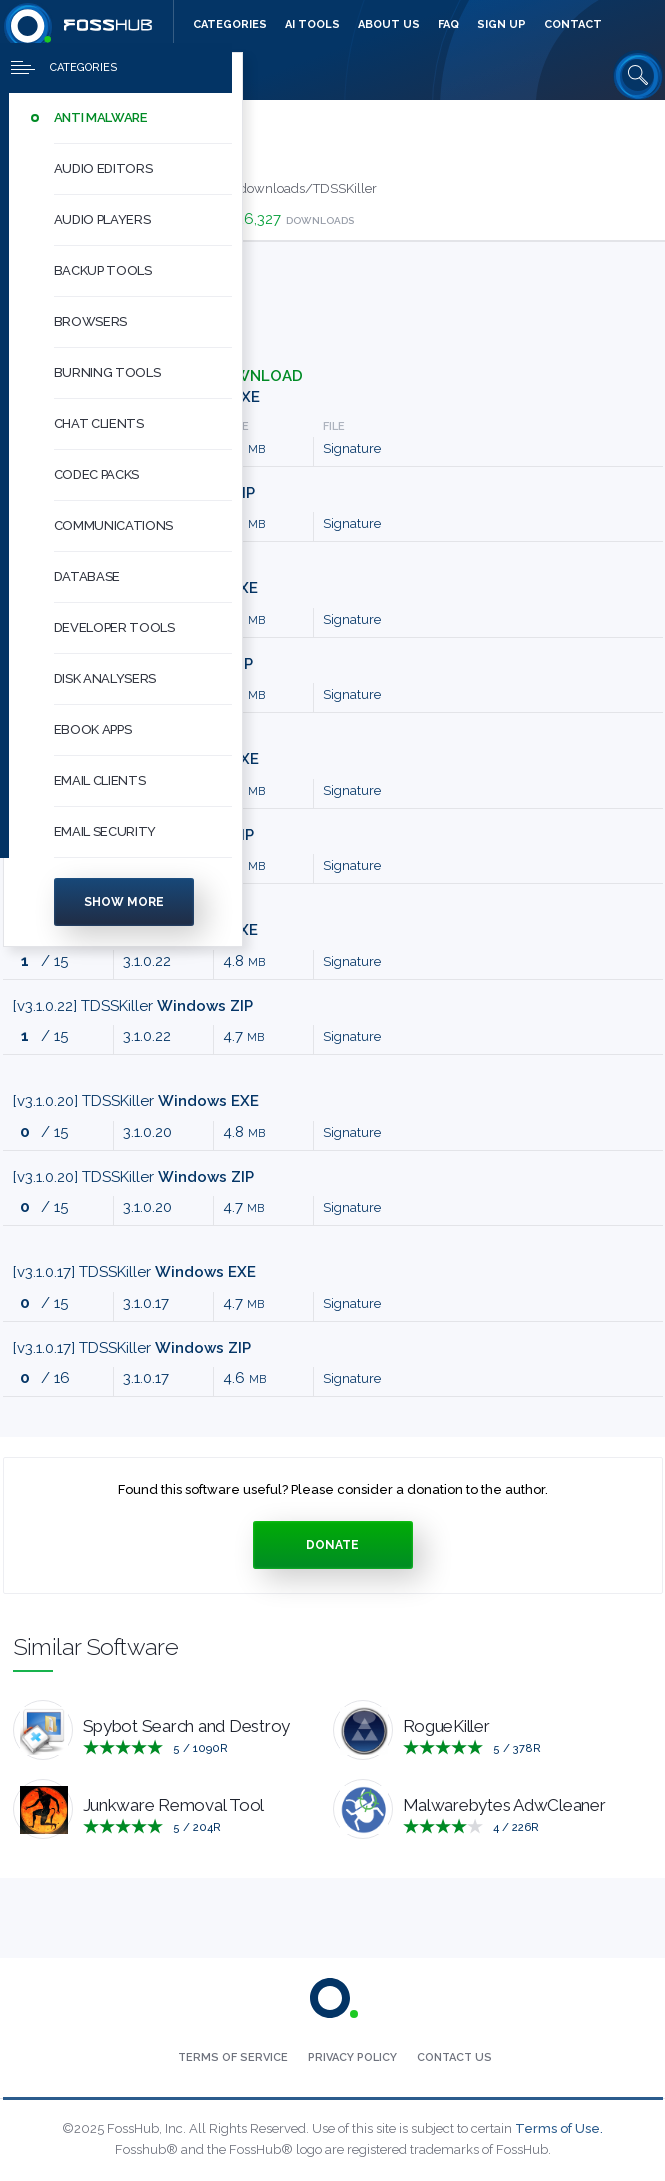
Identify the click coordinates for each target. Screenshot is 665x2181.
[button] (143, 126)
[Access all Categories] (230, 25)
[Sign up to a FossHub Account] (501, 25)
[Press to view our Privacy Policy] (352, 2058)
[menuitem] (123, 126)
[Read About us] (389, 25)
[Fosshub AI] (312, 25)
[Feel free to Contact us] (573, 25)
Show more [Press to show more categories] (124, 910)
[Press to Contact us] (454, 2058)
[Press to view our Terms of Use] (233, 2058)
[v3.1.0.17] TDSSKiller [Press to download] (134, 1272)
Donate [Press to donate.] (332, 1545)
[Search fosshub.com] (638, 75)
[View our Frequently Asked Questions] (448, 25)
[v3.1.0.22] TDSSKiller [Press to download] (133, 1006)
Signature (352, 448)
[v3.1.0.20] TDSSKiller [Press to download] (136, 1101)
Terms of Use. (559, 2128)
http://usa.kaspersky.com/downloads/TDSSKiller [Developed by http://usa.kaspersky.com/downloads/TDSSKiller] (228, 188)
